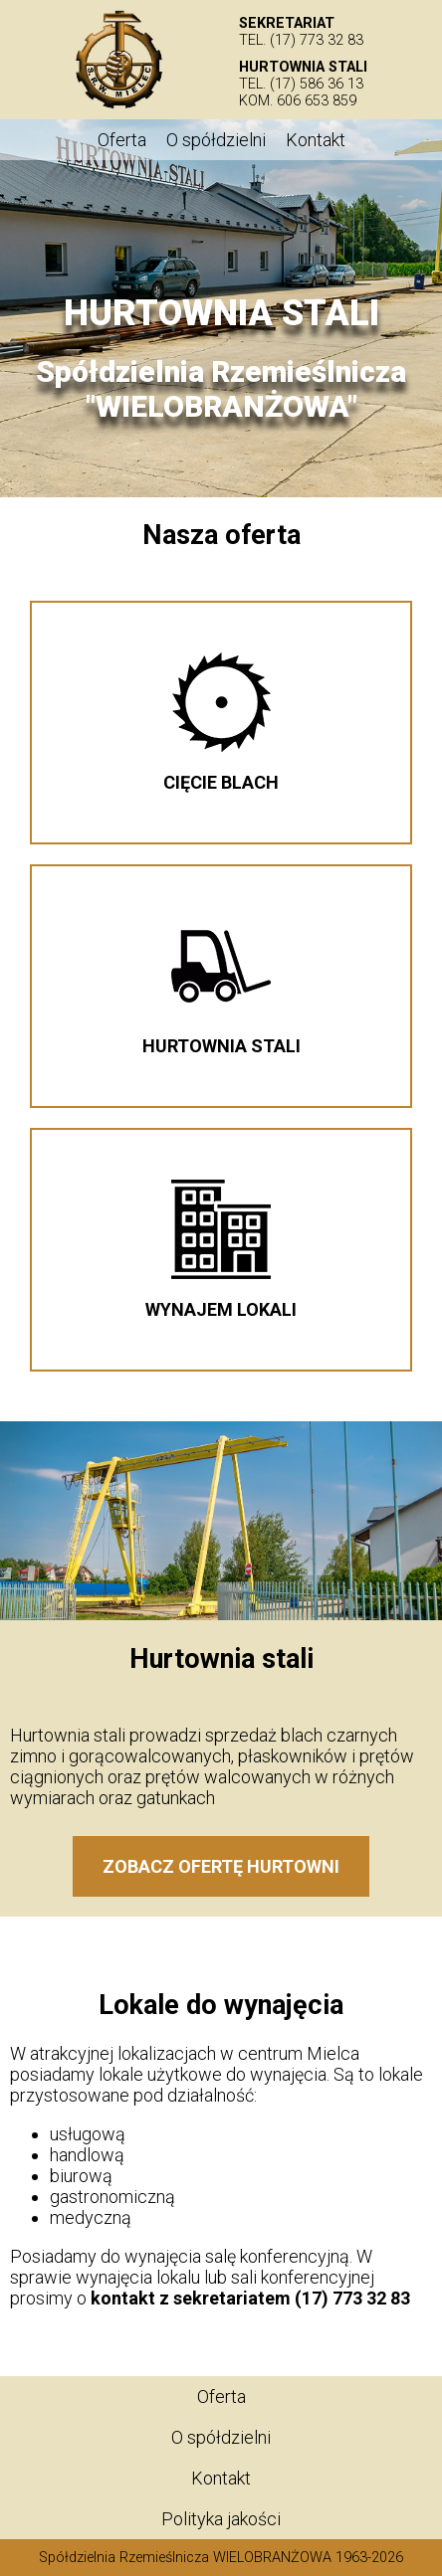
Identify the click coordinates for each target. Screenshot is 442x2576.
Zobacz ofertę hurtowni (221, 1866)
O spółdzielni (216, 139)
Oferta (122, 139)
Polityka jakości (221, 2518)
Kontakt (315, 139)
